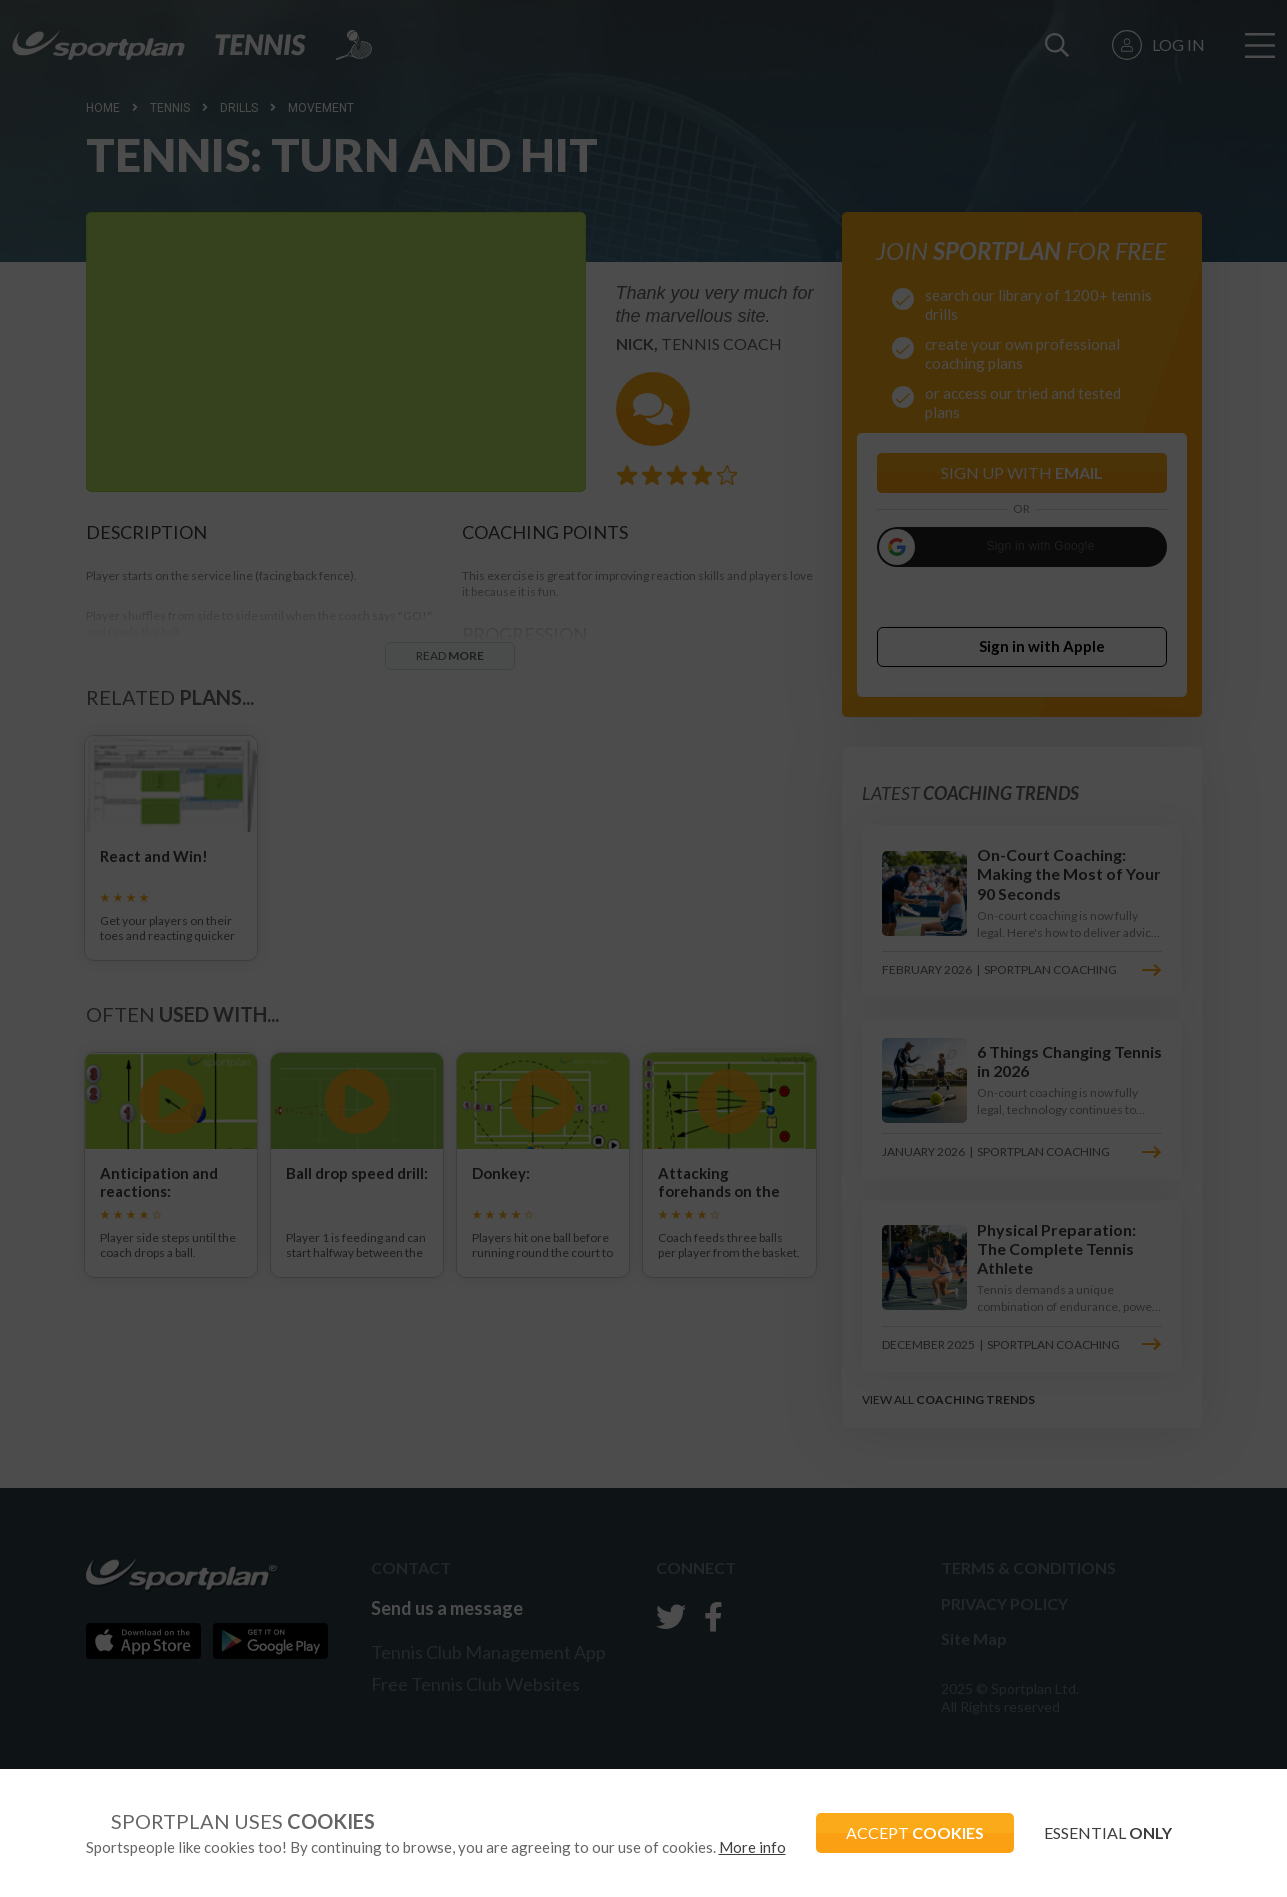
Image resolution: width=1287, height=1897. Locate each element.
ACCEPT (915, 1832)
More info (752, 1847)
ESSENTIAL (1108, 1832)
